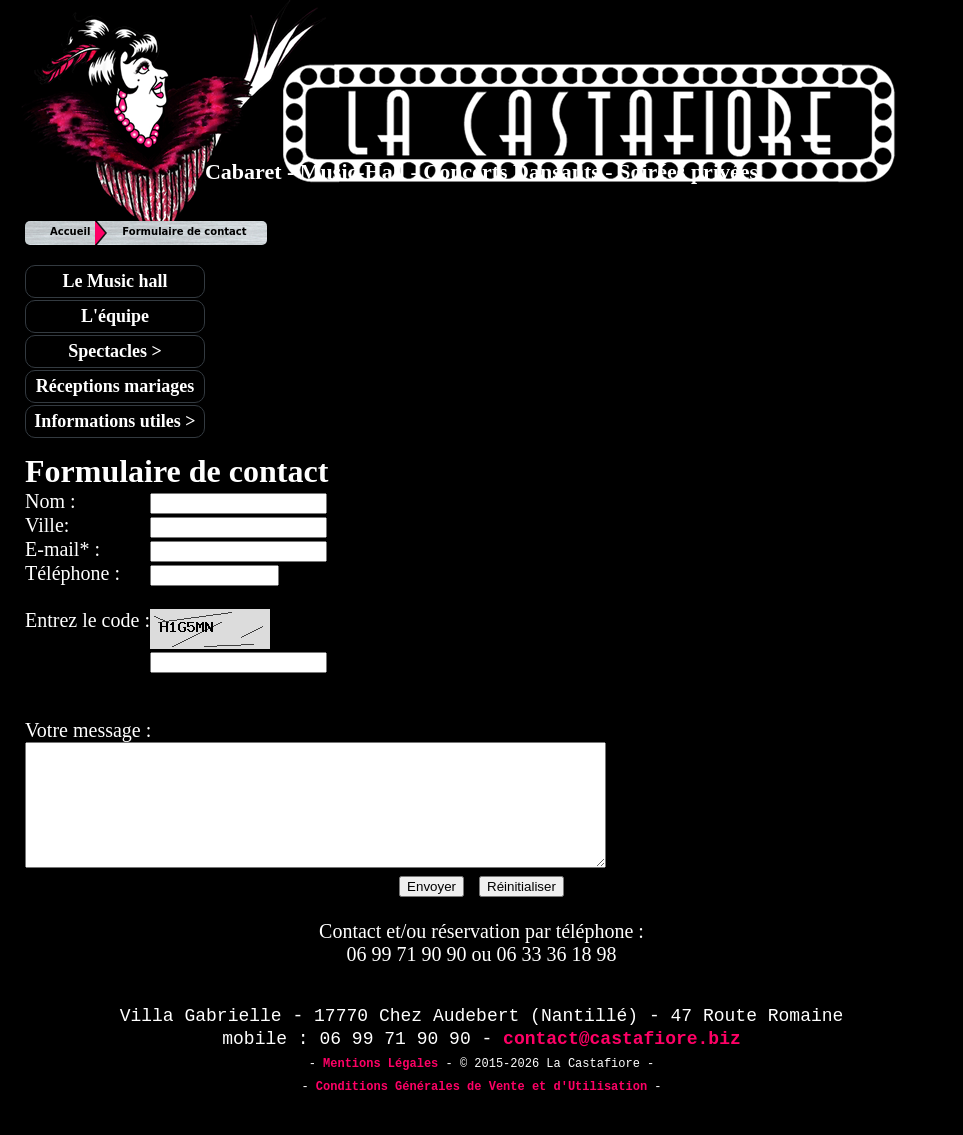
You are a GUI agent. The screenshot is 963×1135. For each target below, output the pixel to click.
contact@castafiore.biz (622, 1063)
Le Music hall (114, 281)
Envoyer (431, 910)
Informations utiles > (114, 421)
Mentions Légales (380, 1088)
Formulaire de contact (184, 231)
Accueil (70, 231)
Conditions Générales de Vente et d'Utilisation (481, 1111)
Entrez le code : (87, 620)
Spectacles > (115, 351)
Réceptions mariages (115, 386)
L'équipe (115, 316)
